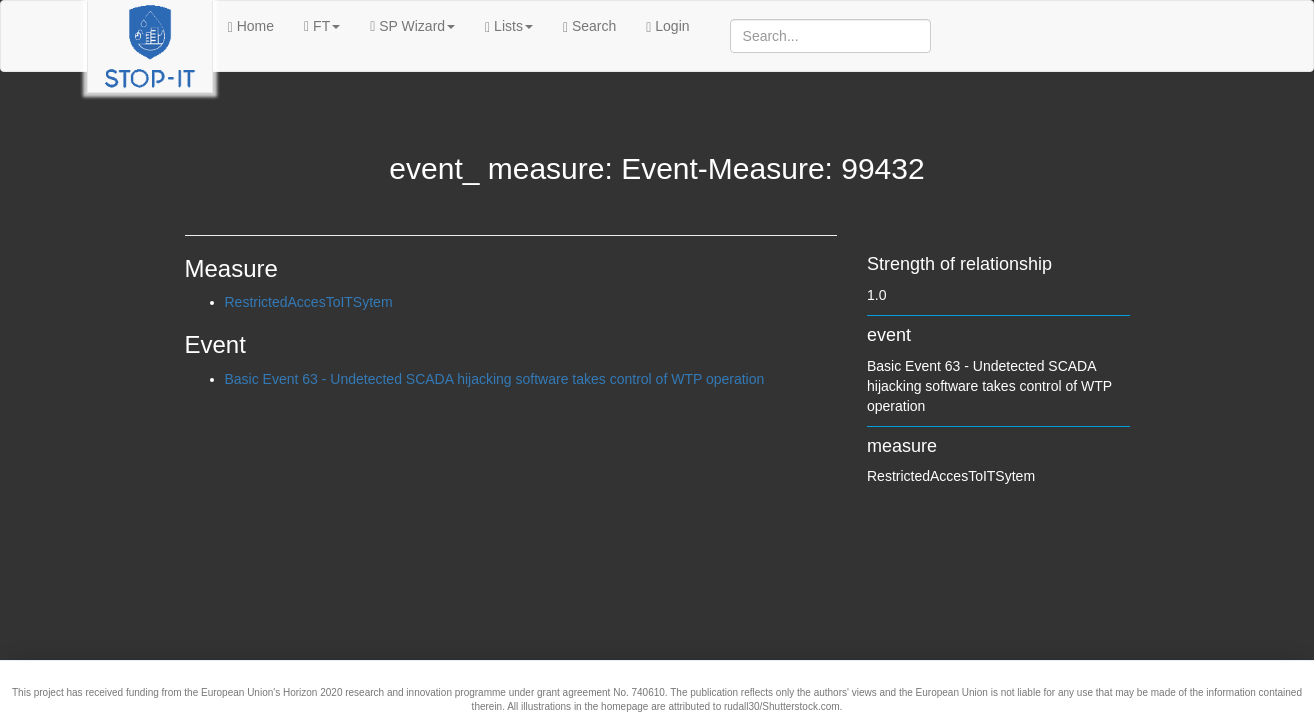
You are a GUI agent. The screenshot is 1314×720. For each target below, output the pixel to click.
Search (589, 26)
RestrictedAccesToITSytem (309, 302)
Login (667, 26)
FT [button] (322, 26)
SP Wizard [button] (412, 26)
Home (251, 26)
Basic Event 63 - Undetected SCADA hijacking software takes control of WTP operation (495, 379)
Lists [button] (509, 26)
